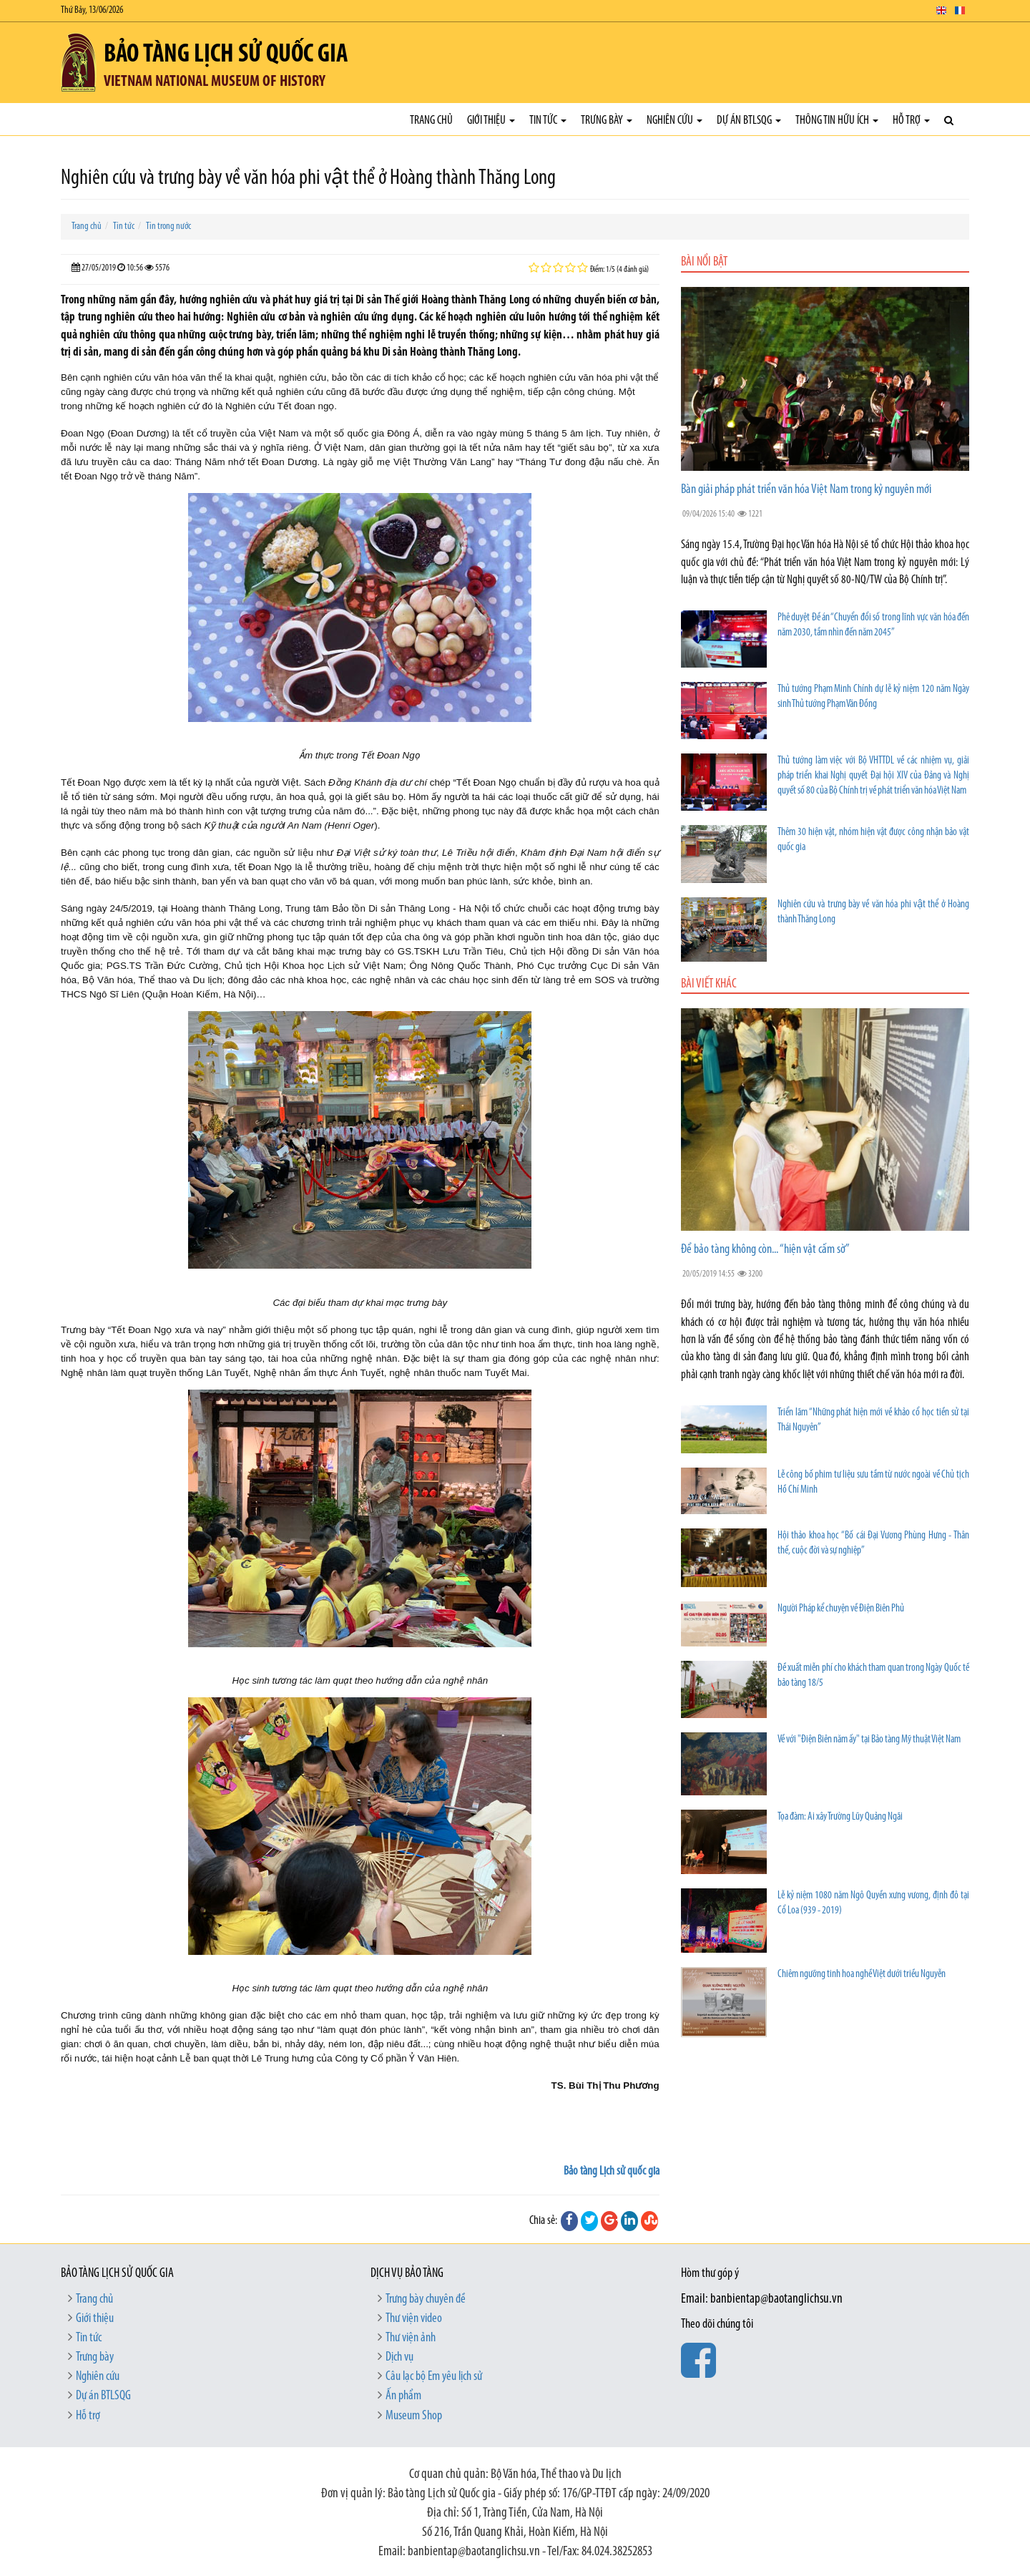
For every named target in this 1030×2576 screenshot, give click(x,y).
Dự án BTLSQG (749, 120)
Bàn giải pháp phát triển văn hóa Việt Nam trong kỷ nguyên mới (806, 490)
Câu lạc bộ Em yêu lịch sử (434, 2377)
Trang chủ (431, 120)
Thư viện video (414, 2319)
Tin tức (547, 120)
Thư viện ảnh (411, 2338)
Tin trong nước (168, 226)
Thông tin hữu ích (836, 120)
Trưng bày (606, 120)
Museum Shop (414, 2416)
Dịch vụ (399, 2357)
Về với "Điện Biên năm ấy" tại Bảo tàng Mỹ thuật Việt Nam (869, 1740)
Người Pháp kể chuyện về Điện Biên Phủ (841, 1609)
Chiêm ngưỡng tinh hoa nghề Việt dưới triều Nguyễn (862, 1974)
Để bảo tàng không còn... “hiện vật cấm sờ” (765, 1250)
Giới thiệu (491, 120)
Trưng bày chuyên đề (426, 2299)
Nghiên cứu (674, 120)
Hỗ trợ (911, 120)
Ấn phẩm (403, 2396)
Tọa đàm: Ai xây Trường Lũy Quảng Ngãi (840, 1817)
